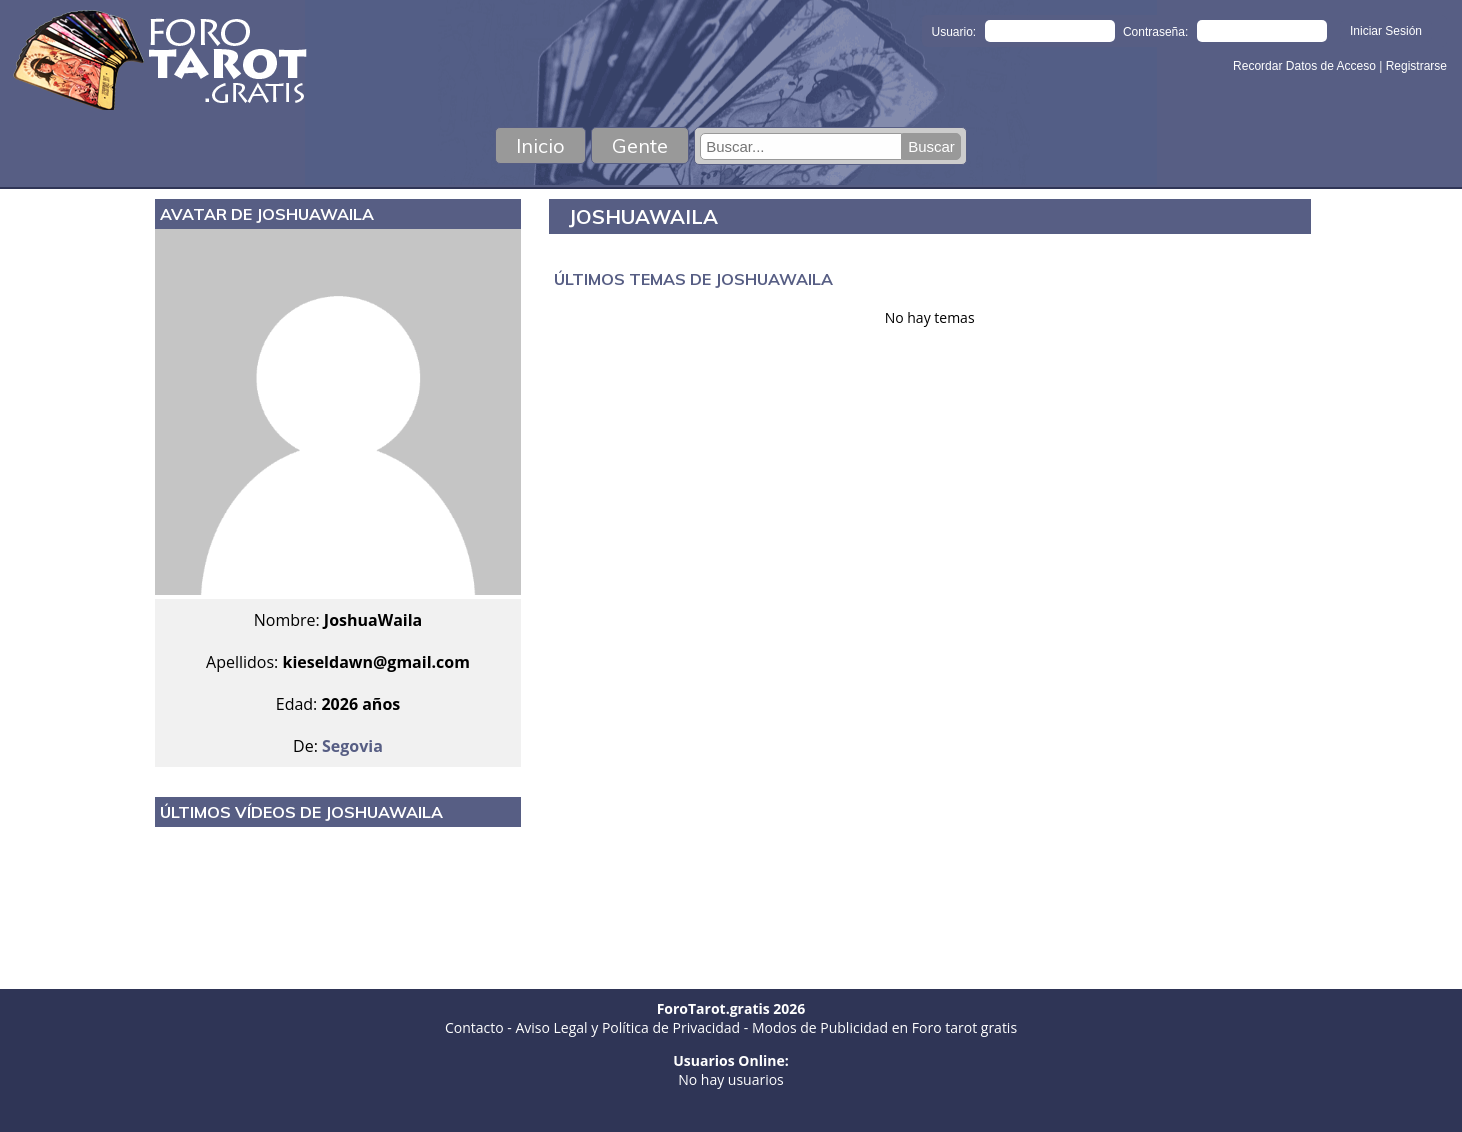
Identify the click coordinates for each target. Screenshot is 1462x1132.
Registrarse (1416, 66)
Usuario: (954, 32)
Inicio (540, 145)
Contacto (474, 1027)
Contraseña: (1155, 32)
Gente (640, 145)
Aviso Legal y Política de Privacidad (627, 1027)
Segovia (352, 746)
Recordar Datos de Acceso (1306, 66)
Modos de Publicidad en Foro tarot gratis (884, 1027)
